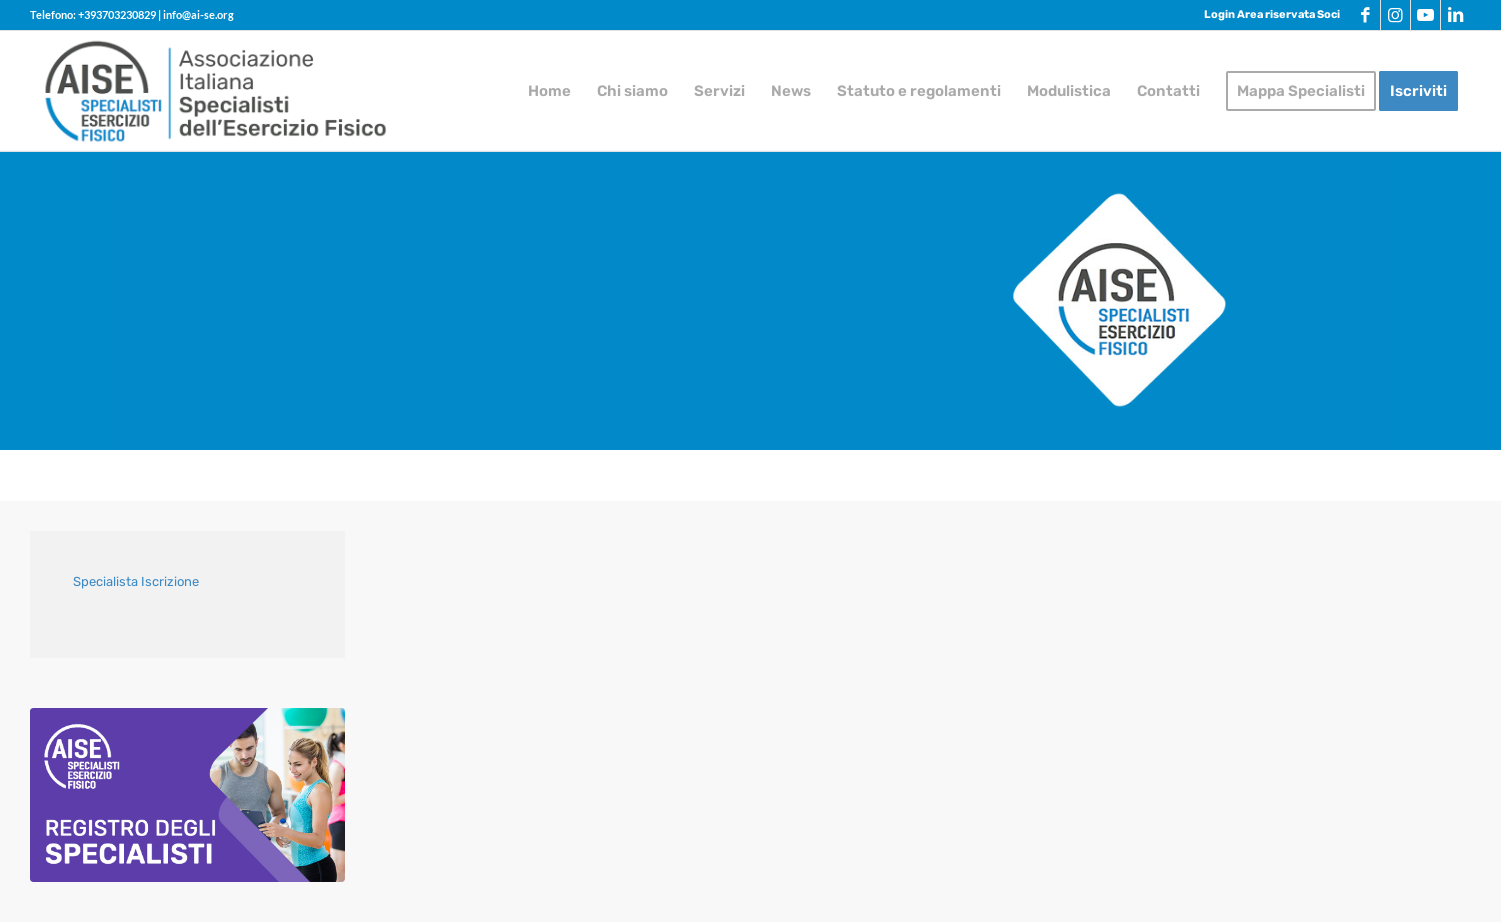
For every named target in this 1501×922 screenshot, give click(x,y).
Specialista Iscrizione (136, 581)
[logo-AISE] (216, 91)
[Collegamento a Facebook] (1365, 15)
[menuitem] (1267, 15)
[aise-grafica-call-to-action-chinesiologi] (187, 795)
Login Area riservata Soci (1272, 14)
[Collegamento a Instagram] (1395, 15)
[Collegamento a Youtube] (1425, 15)
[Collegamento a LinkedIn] (1456, 15)
